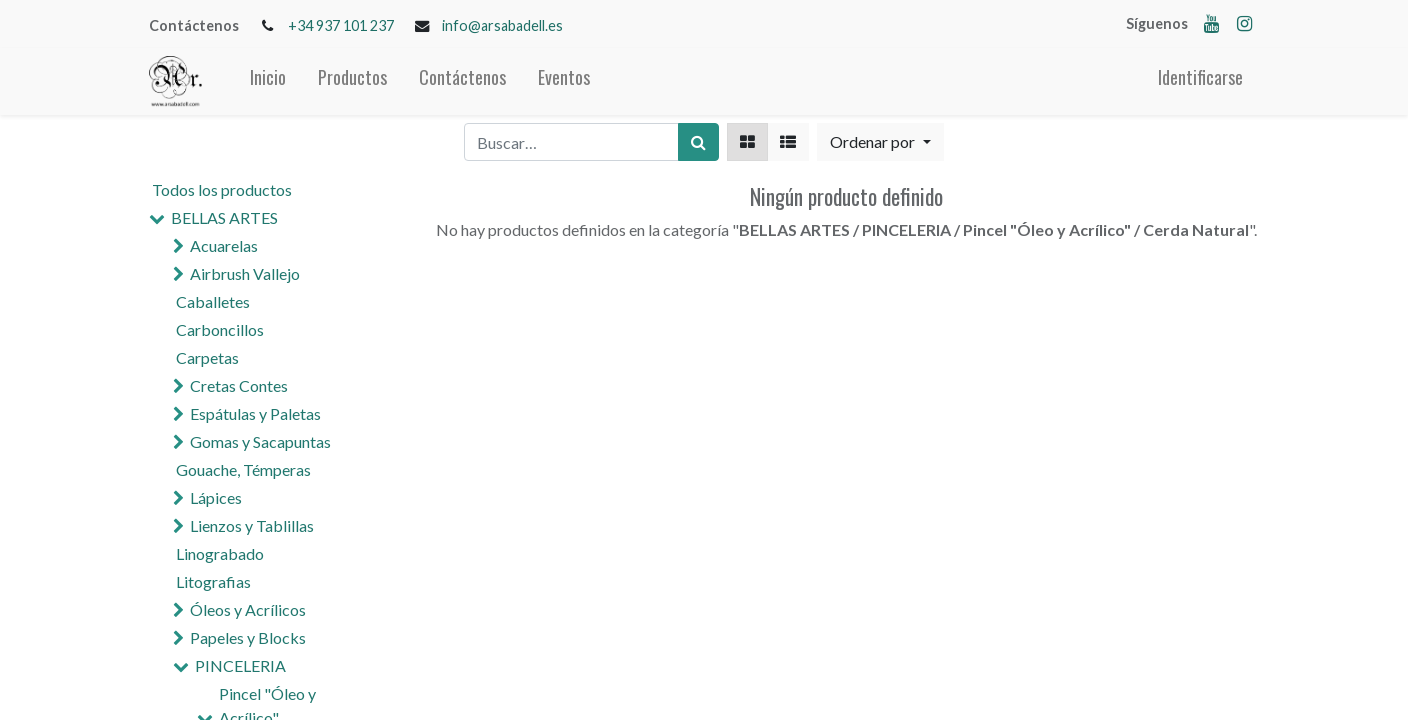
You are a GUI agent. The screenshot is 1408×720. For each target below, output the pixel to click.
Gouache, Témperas (243, 469)
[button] (880, 142)
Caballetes (213, 301)
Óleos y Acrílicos (248, 609)
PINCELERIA (240, 665)
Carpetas (207, 357)
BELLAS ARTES (224, 217)
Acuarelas (224, 245)
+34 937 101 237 (341, 25)
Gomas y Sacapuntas (260, 441)
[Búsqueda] (698, 142)
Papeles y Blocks (248, 637)
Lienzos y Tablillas (252, 525)
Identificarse (1200, 77)
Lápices (216, 497)
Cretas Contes (239, 385)
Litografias (213, 581)
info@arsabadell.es (502, 25)
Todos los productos (222, 189)
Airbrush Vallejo (245, 273)
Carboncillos (220, 329)
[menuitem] (268, 81)
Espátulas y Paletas (255, 413)
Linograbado (220, 553)
